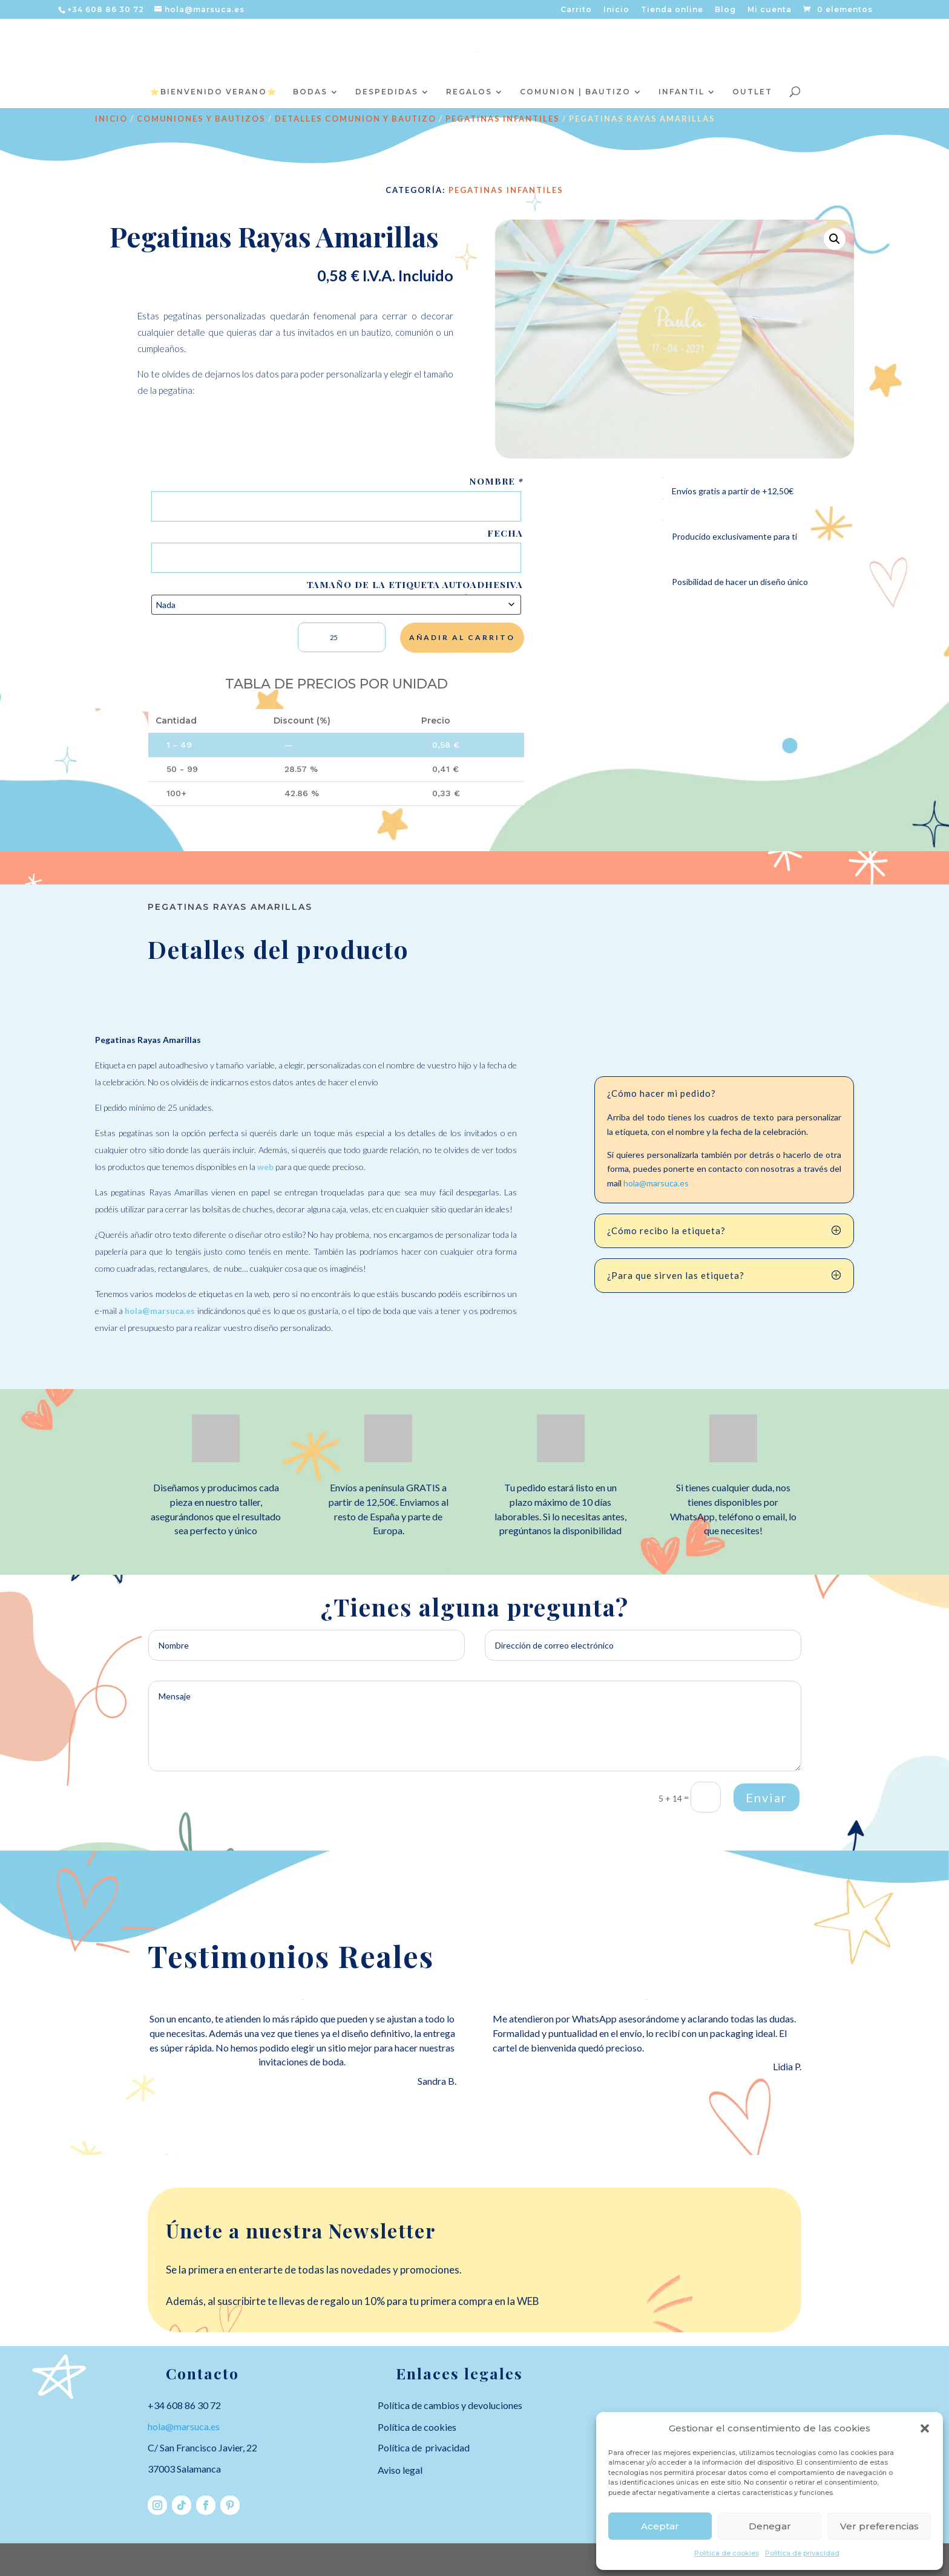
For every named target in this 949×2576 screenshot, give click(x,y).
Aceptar (660, 2526)
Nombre (496, 481)
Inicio (616, 10)
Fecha (505, 533)
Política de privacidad (802, 2553)
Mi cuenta (769, 10)
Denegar (770, 2526)
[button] (925, 2428)
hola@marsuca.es (161, 1311)
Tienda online (672, 10)
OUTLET (752, 92)
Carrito (576, 10)
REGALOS (469, 92)
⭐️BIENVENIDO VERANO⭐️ (213, 92)
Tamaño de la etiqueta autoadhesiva (415, 584)
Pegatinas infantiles (502, 118)
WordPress (394, 2559)
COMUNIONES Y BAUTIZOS (201, 118)
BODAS (310, 92)
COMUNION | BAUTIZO (575, 92)
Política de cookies (726, 2553)
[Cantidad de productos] (342, 637)
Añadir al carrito (462, 637)
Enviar (766, 1797)
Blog (725, 10)
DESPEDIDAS (386, 92)
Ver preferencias (879, 2526)
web (265, 1167)
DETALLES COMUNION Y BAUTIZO (355, 118)
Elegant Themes (247, 2559)
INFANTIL (681, 92)
